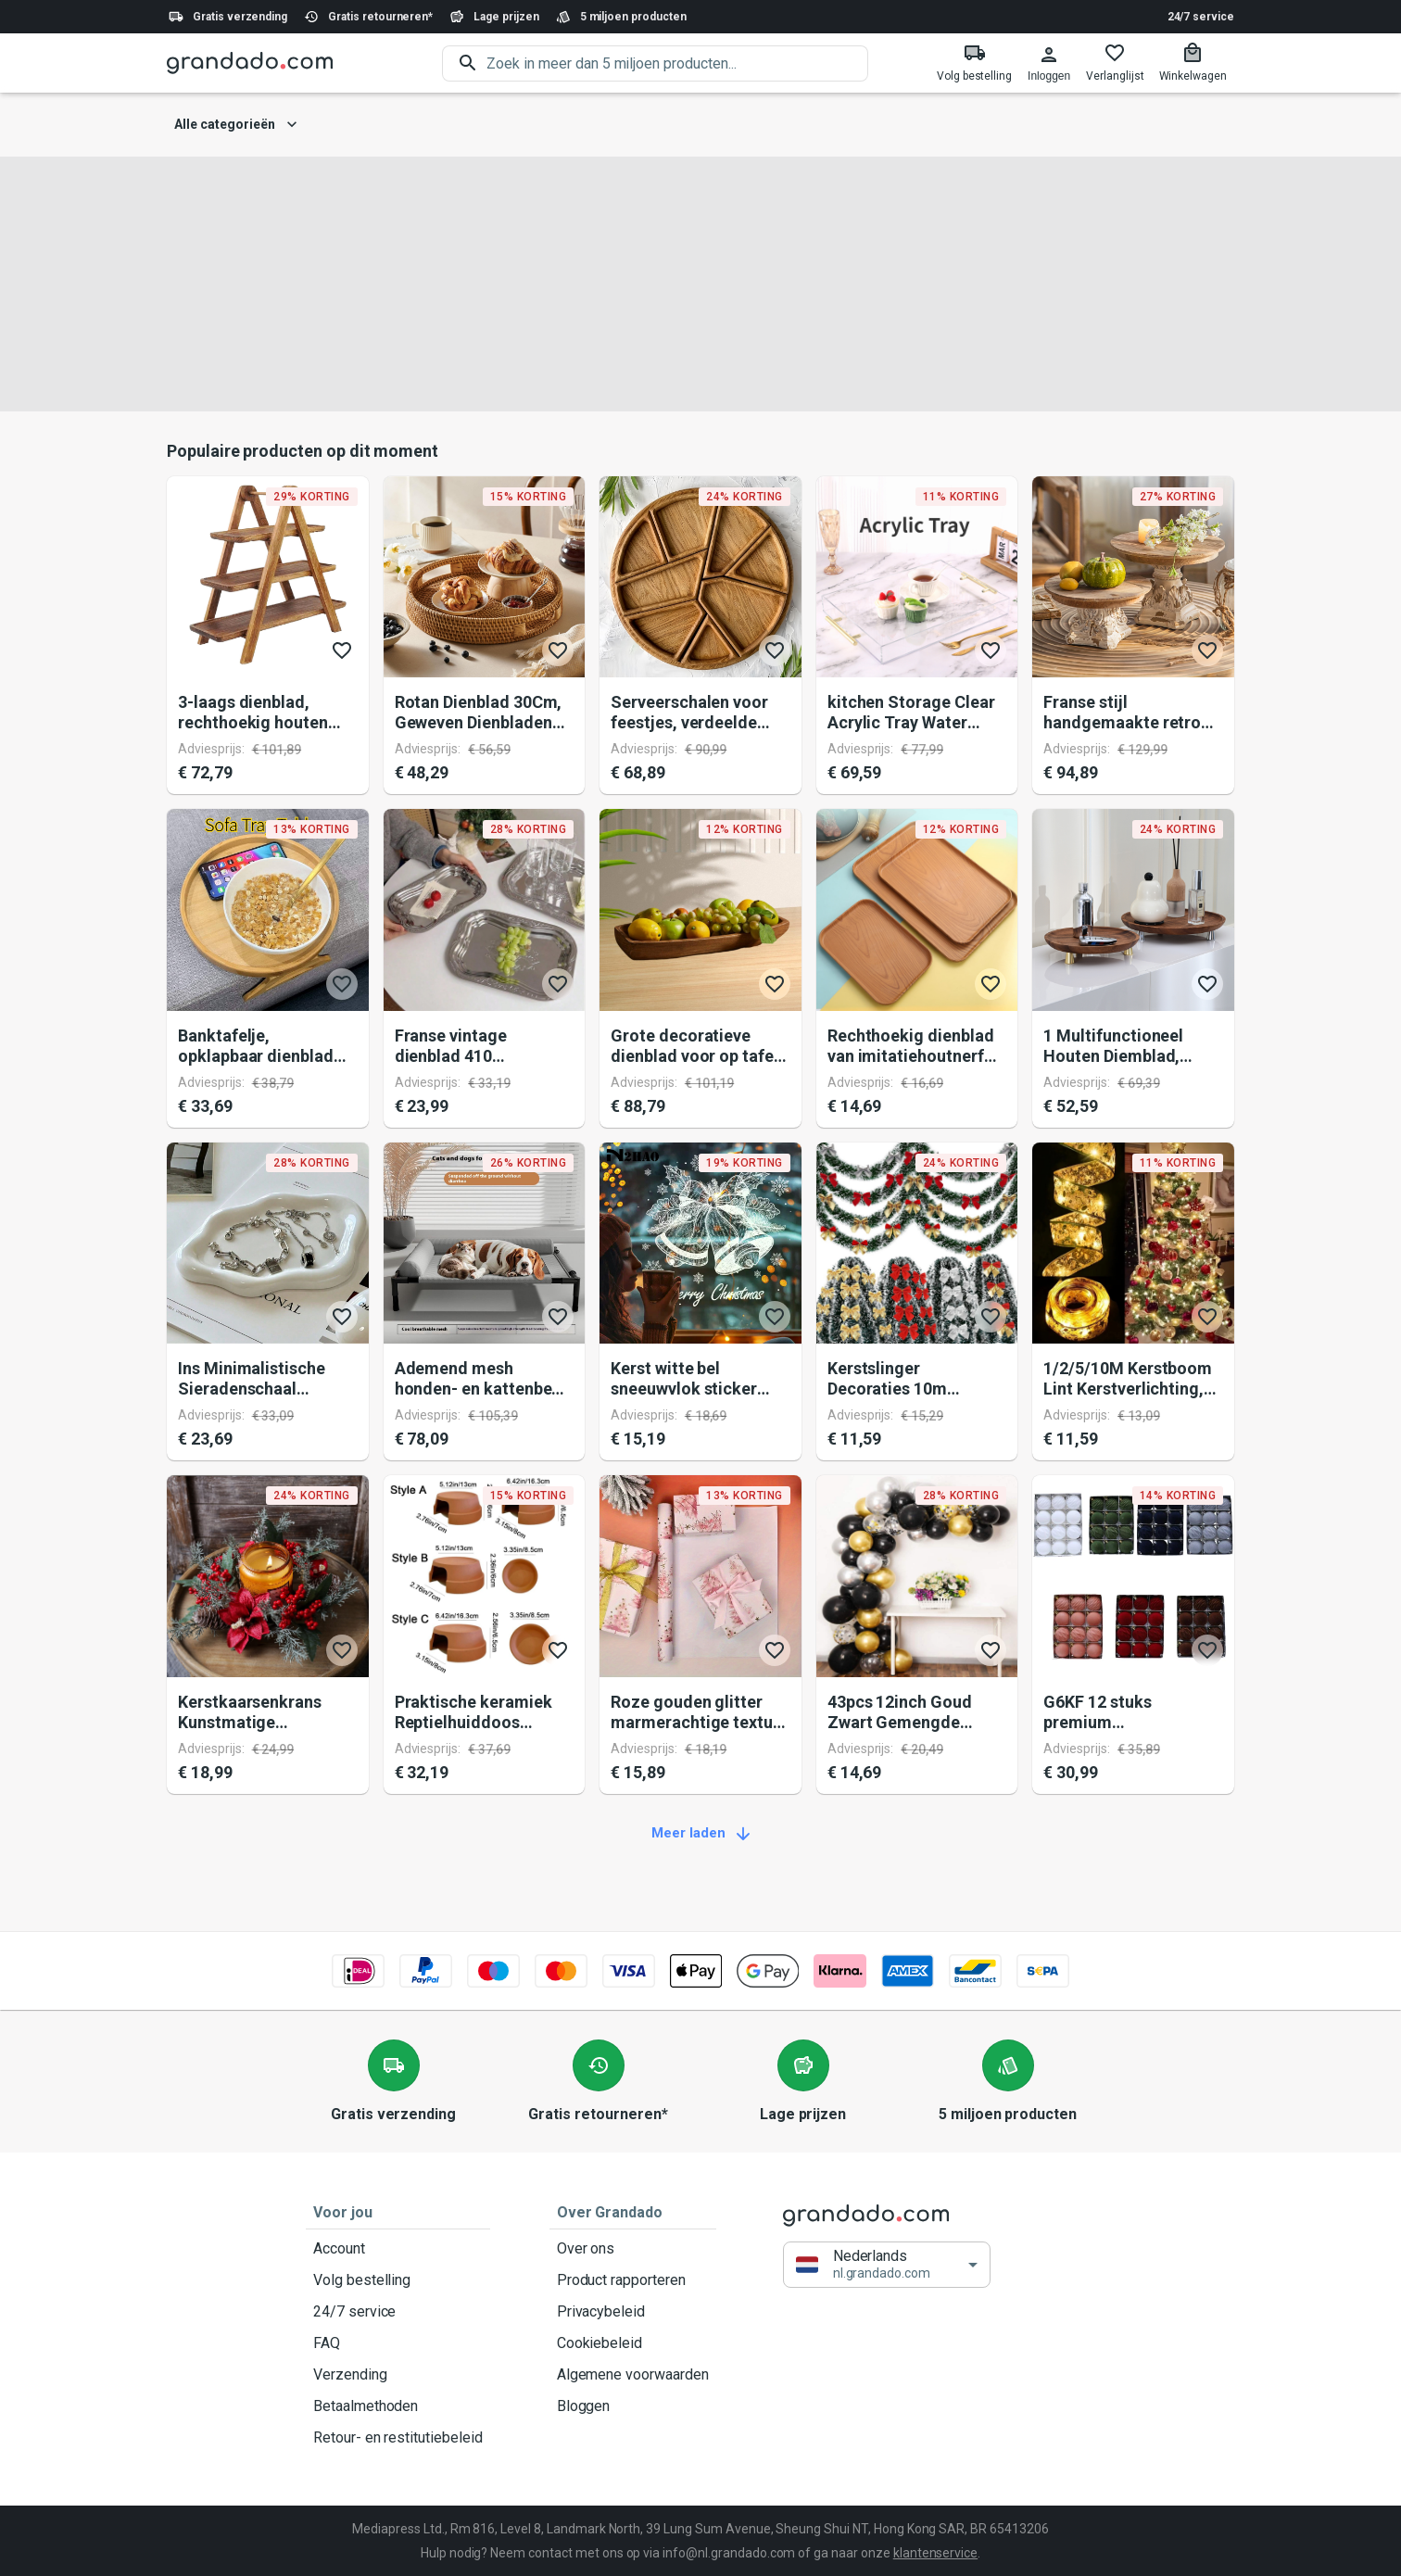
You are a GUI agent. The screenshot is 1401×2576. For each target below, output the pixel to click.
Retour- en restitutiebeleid (398, 2438)
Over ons (632, 2249)
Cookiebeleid (632, 2343)
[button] (887, 2265)
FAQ (398, 2343)
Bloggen (632, 2406)
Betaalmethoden (398, 2406)
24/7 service (1201, 16)
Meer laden (700, 1834)
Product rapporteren (632, 2280)
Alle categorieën (236, 124)
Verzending (398, 2375)
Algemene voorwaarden (632, 2375)
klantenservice (935, 2552)
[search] (677, 63)
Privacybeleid (632, 2312)
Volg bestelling (398, 2280)
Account (398, 2249)
